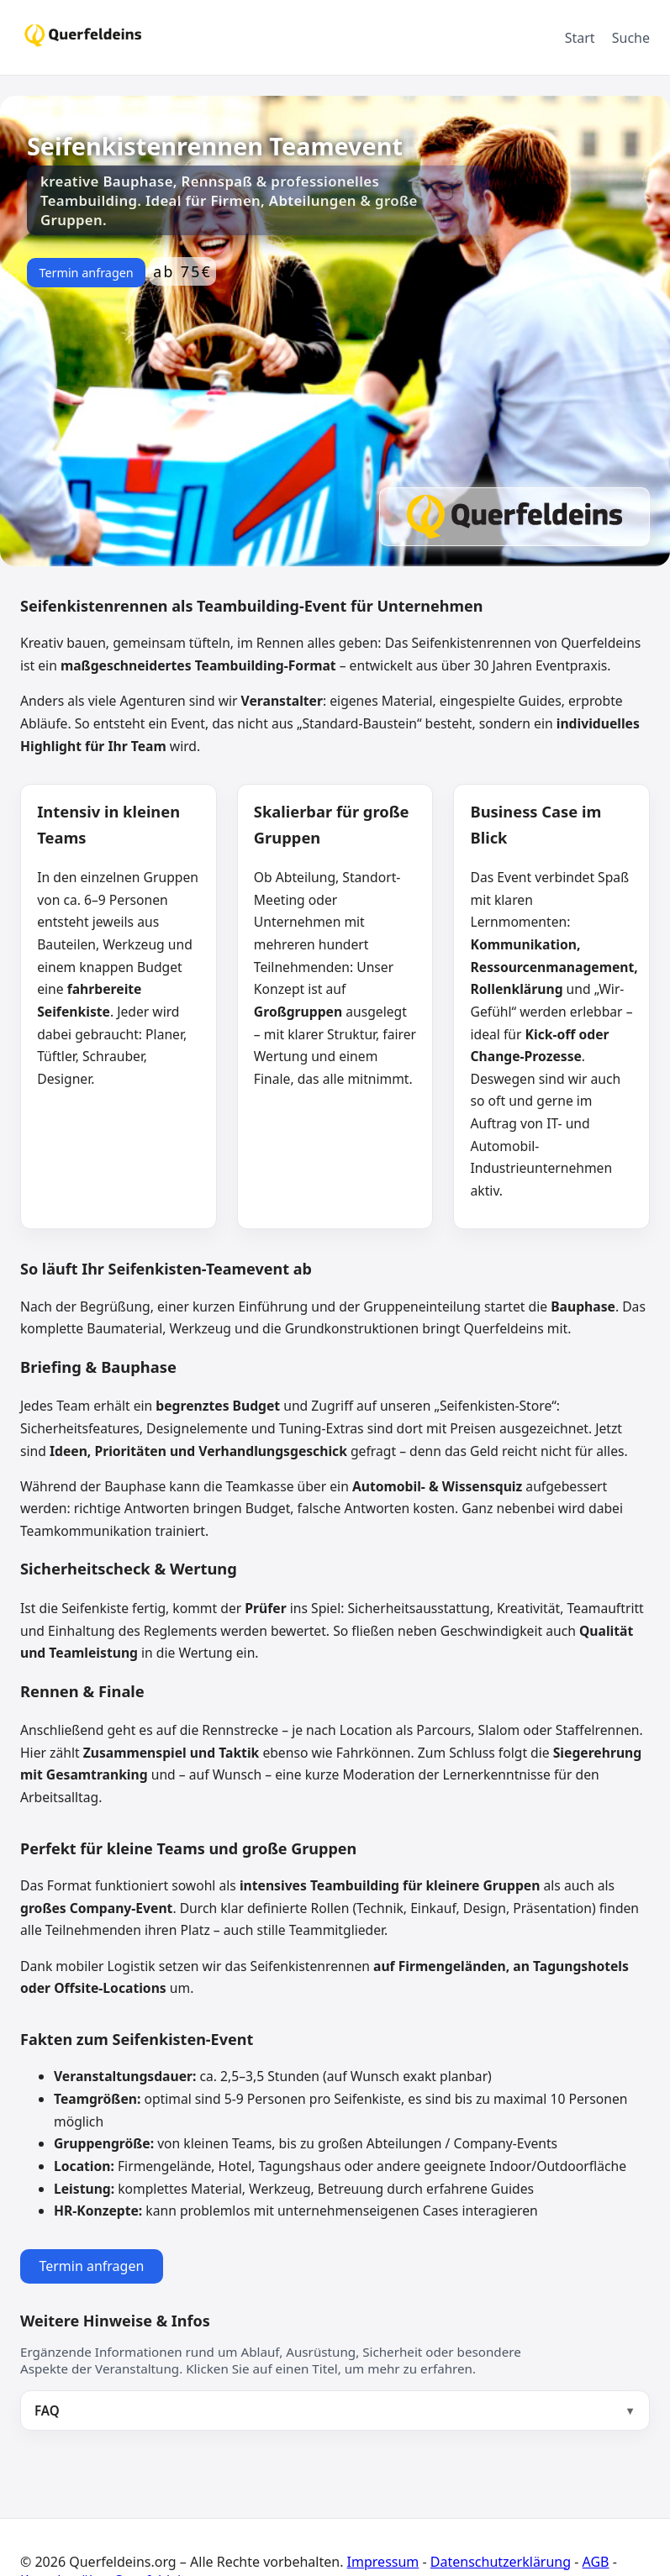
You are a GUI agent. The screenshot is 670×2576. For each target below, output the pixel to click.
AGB (596, 2561)
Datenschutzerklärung (500, 2561)
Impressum (383, 2561)
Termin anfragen (86, 273)
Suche (631, 38)
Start (580, 38)
